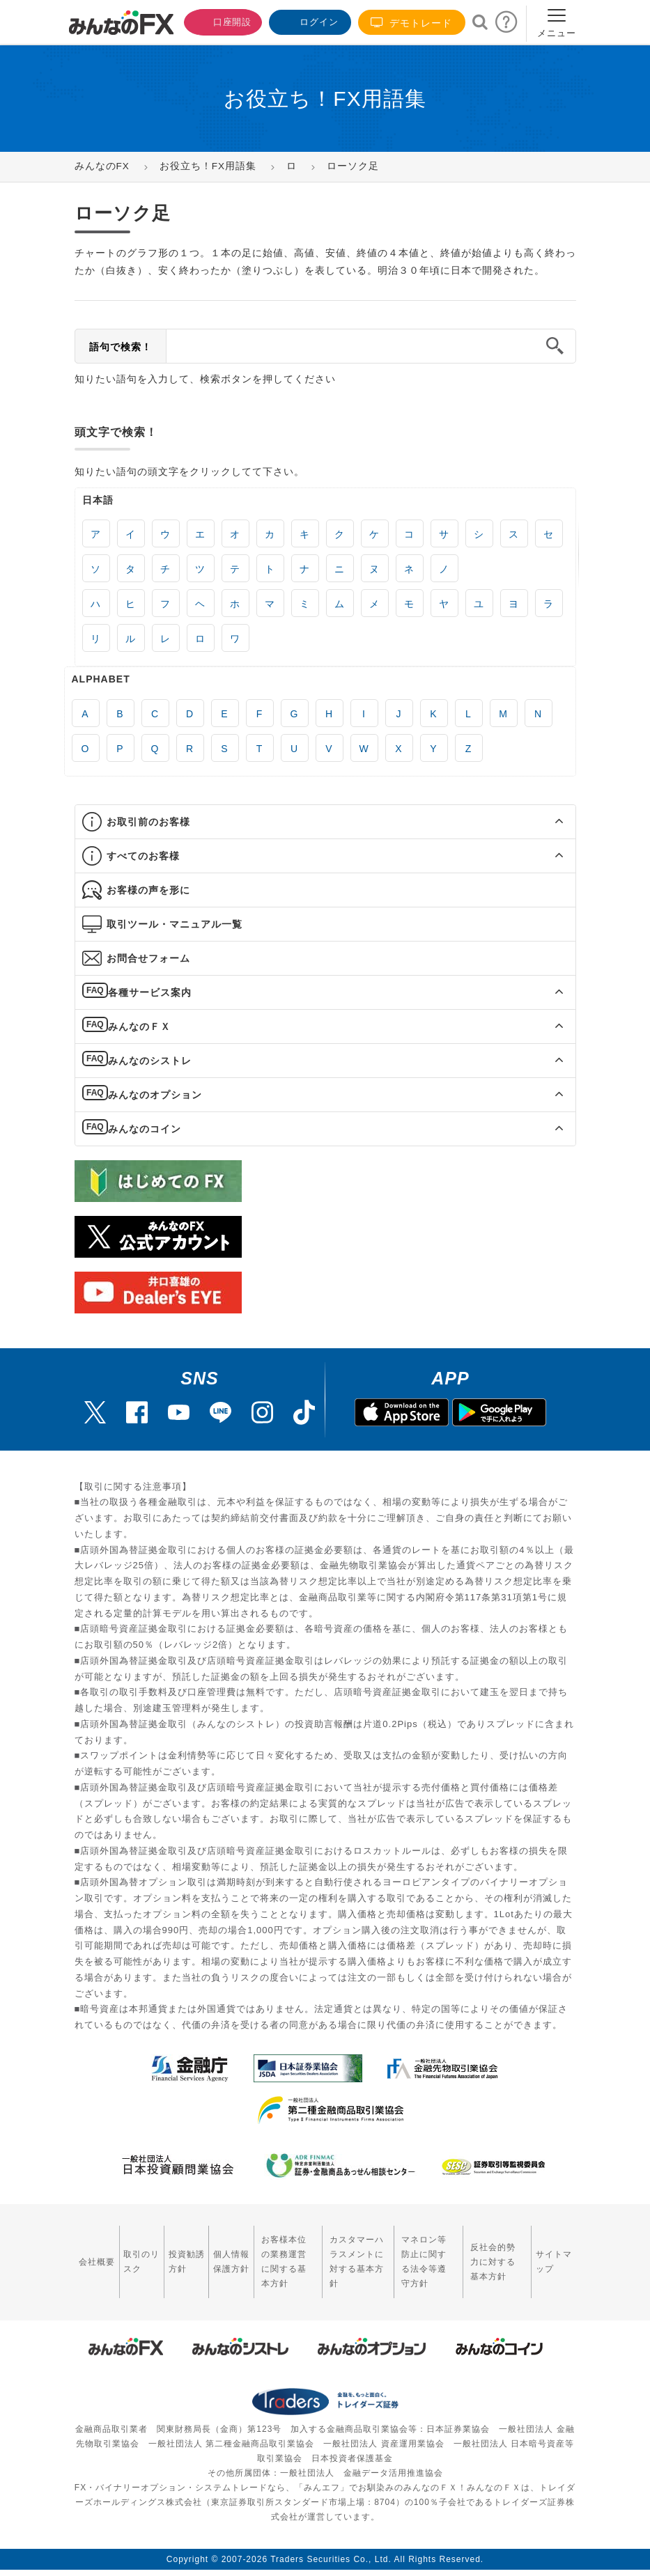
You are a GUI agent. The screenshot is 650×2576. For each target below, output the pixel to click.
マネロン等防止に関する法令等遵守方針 (422, 2253)
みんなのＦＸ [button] (138, 1026)
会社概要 (91, 2253)
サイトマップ (553, 2253)
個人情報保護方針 (211, 2253)
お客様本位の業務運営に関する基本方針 (268, 2253)
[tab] (325, 822)
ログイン (309, 20)
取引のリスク (132, 2253)
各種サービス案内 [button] (149, 992)
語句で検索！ (120, 346)
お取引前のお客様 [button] (148, 821)
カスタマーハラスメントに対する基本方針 (347, 2253)
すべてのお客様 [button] (143, 855)
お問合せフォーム (148, 958)
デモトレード (412, 23)
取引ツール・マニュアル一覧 (174, 924)
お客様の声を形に (148, 890)
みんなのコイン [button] (143, 1128)
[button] (546, 822)
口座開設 (219, 20)
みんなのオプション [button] (154, 1094)
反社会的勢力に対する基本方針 (497, 2253)
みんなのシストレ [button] (149, 1060)
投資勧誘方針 (171, 2253)
